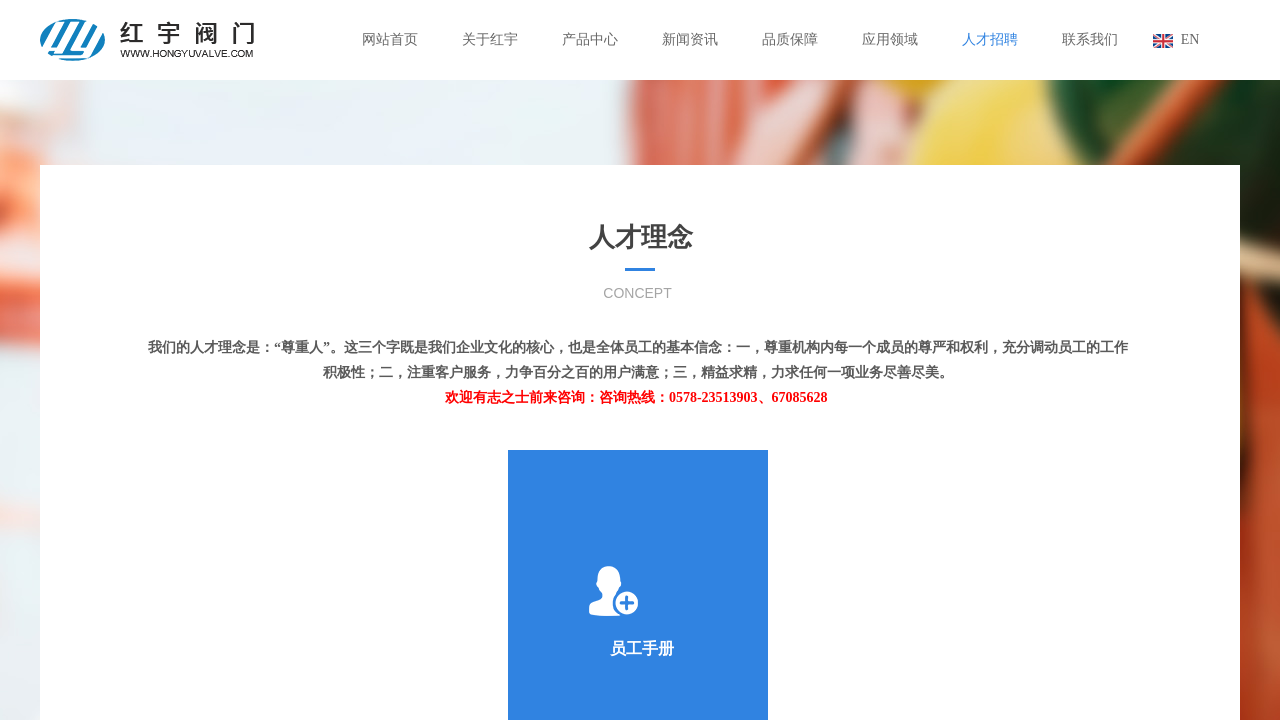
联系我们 (1090, 39)
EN (1190, 39)
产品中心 (590, 39)
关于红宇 (490, 39)
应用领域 (890, 39)
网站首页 (390, 39)
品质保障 (790, 39)
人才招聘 (990, 39)
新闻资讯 (690, 39)
